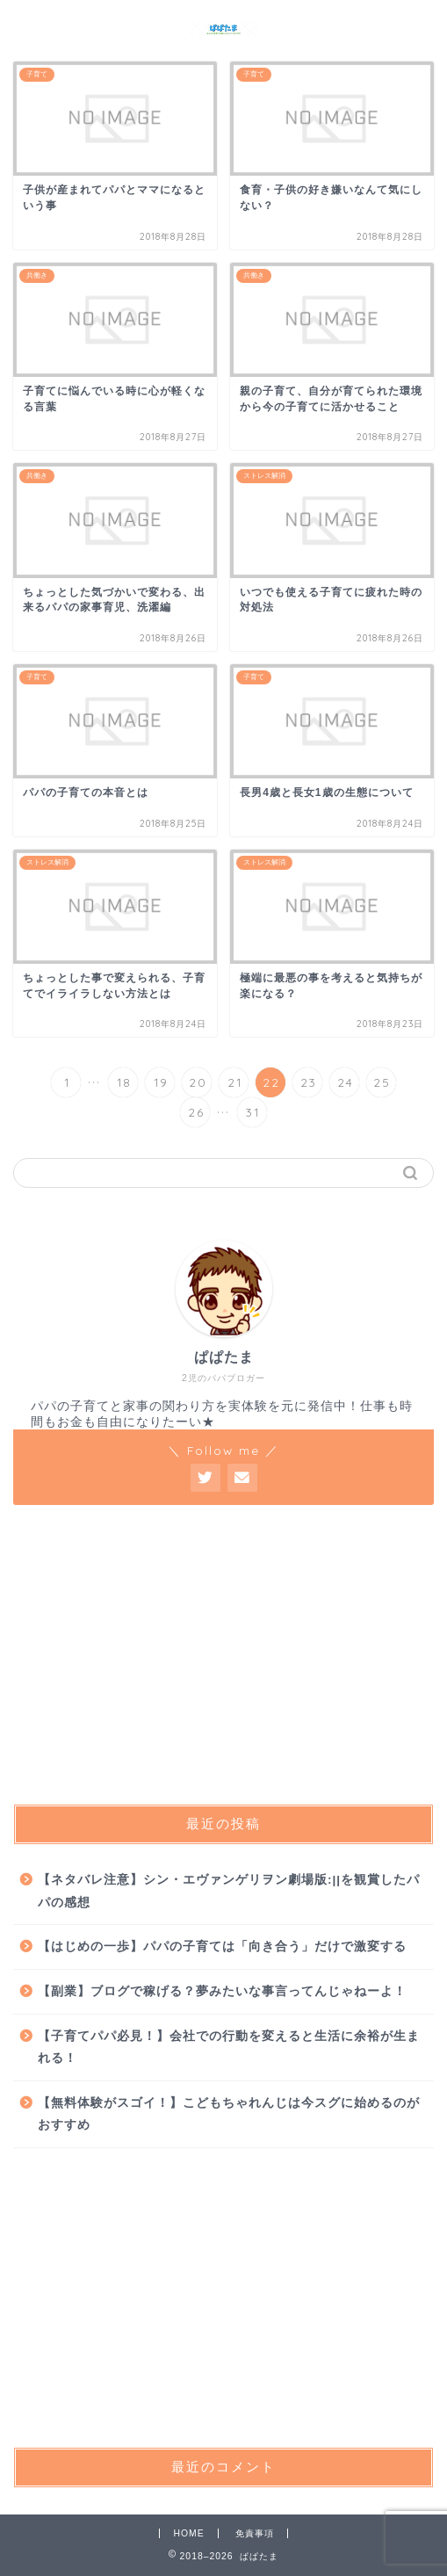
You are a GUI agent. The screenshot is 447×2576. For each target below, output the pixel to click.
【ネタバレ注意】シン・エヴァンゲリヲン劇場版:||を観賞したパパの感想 (229, 1891)
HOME (188, 2533)
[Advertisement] (223, 1654)
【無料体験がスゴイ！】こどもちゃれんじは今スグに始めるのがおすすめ (229, 2114)
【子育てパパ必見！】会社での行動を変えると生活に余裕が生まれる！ (229, 2048)
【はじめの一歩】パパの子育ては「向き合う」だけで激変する (222, 1946)
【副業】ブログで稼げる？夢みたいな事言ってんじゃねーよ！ (222, 1991)
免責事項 (254, 2533)
